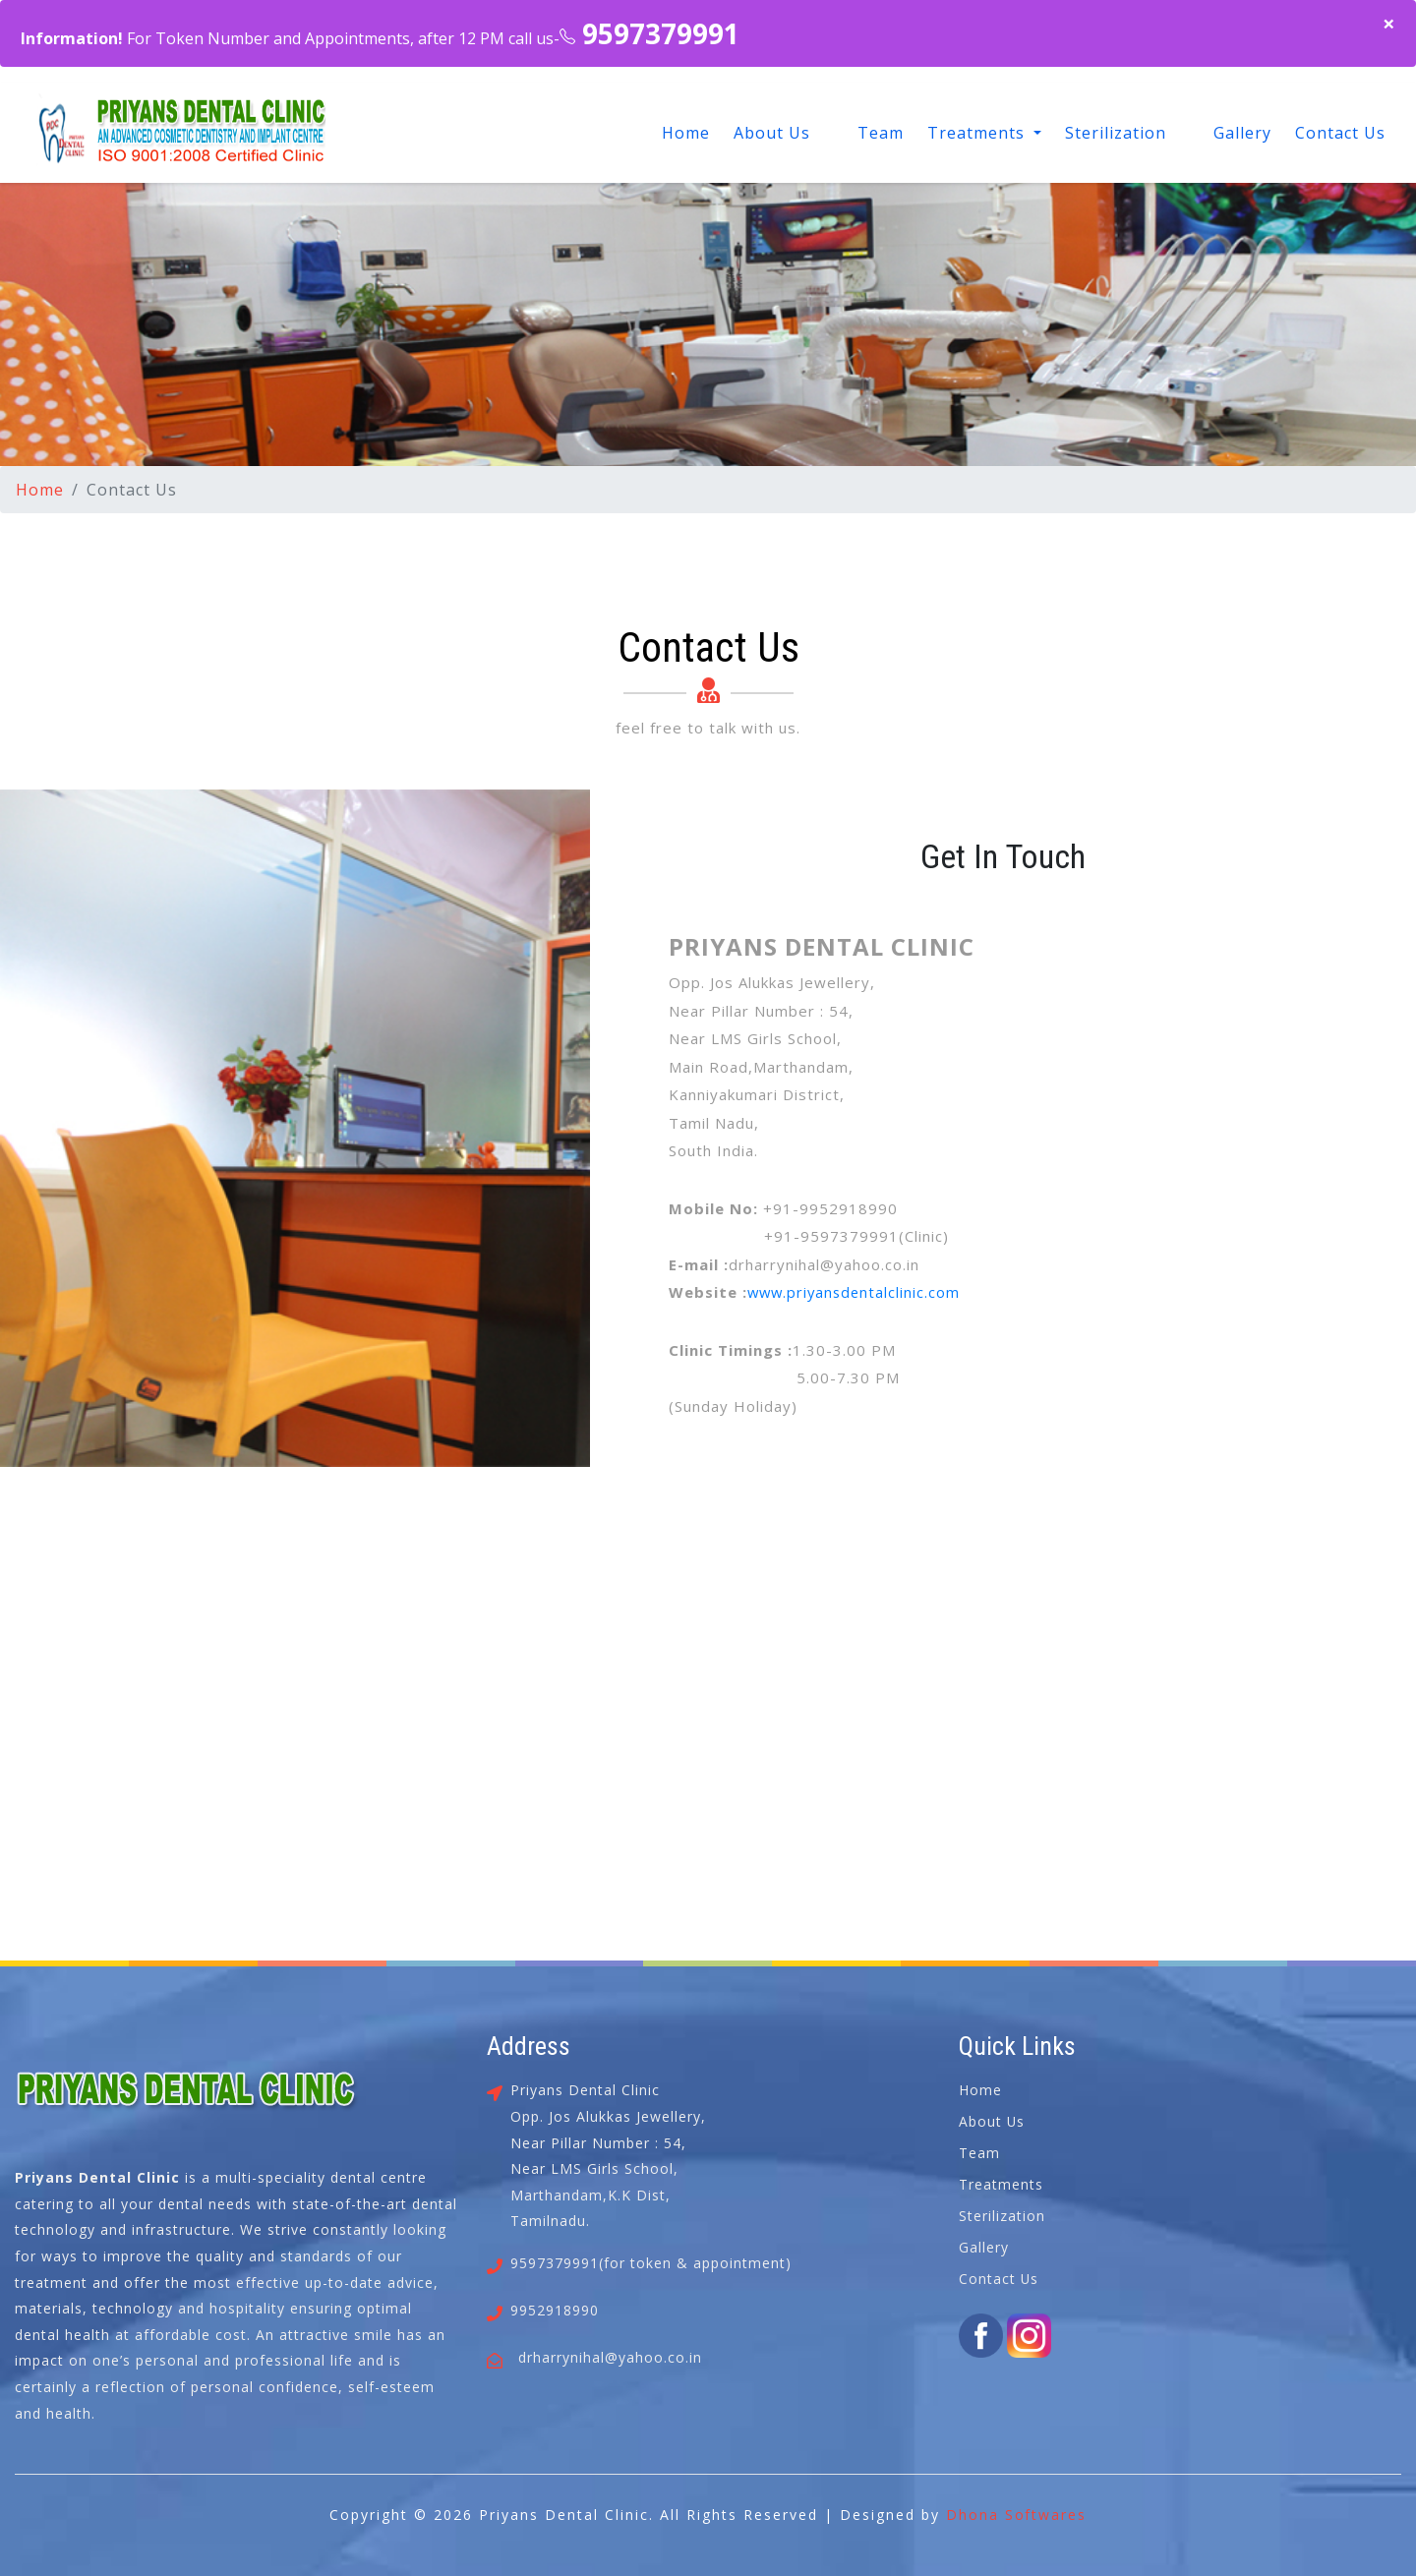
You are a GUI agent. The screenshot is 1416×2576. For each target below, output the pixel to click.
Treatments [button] (978, 133)
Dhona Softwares (1017, 2514)
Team (880, 133)
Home (686, 132)
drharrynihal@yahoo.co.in (610, 2357)
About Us (772, 133)
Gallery (1242, 133)
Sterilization (1115, 133)
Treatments (1001, 2184)
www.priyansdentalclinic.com (856, 1292)
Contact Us (1340, 133)
